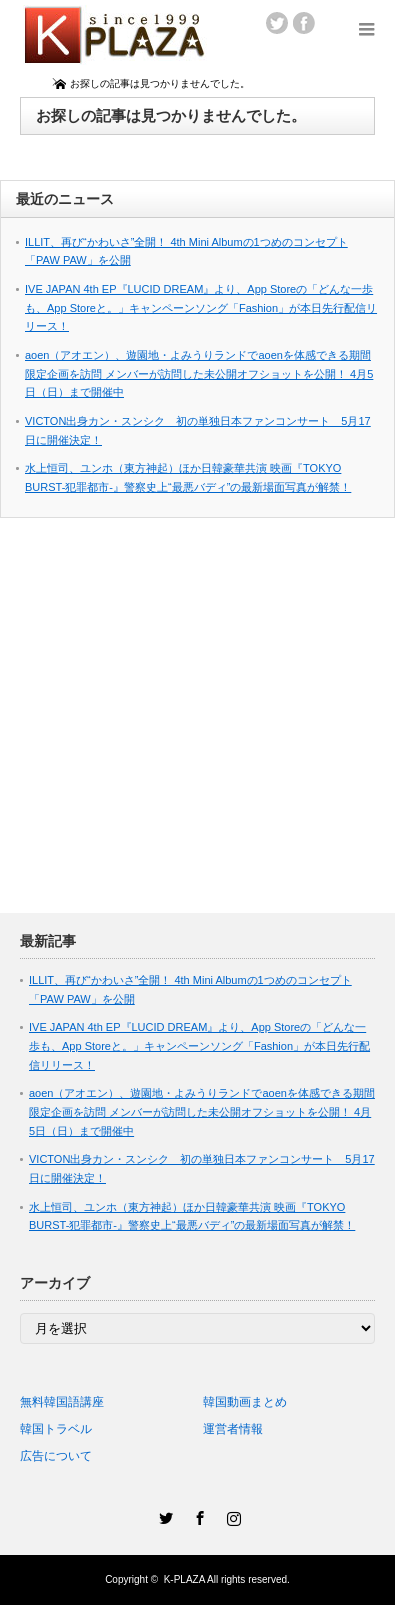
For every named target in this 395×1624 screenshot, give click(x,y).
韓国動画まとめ (245, 1402)
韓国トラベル (56, 1429)
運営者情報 (233, 1429)
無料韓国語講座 (62, 1402)
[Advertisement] (187, 725)
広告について (56, 1456)
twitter (277, 23)
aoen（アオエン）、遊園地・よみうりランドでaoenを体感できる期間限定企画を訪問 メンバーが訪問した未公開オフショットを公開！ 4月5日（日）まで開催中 (199, 373)
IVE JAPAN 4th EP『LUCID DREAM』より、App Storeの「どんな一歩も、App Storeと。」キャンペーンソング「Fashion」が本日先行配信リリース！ (201, 307)
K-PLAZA (184, 1579)
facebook (304, 23)
